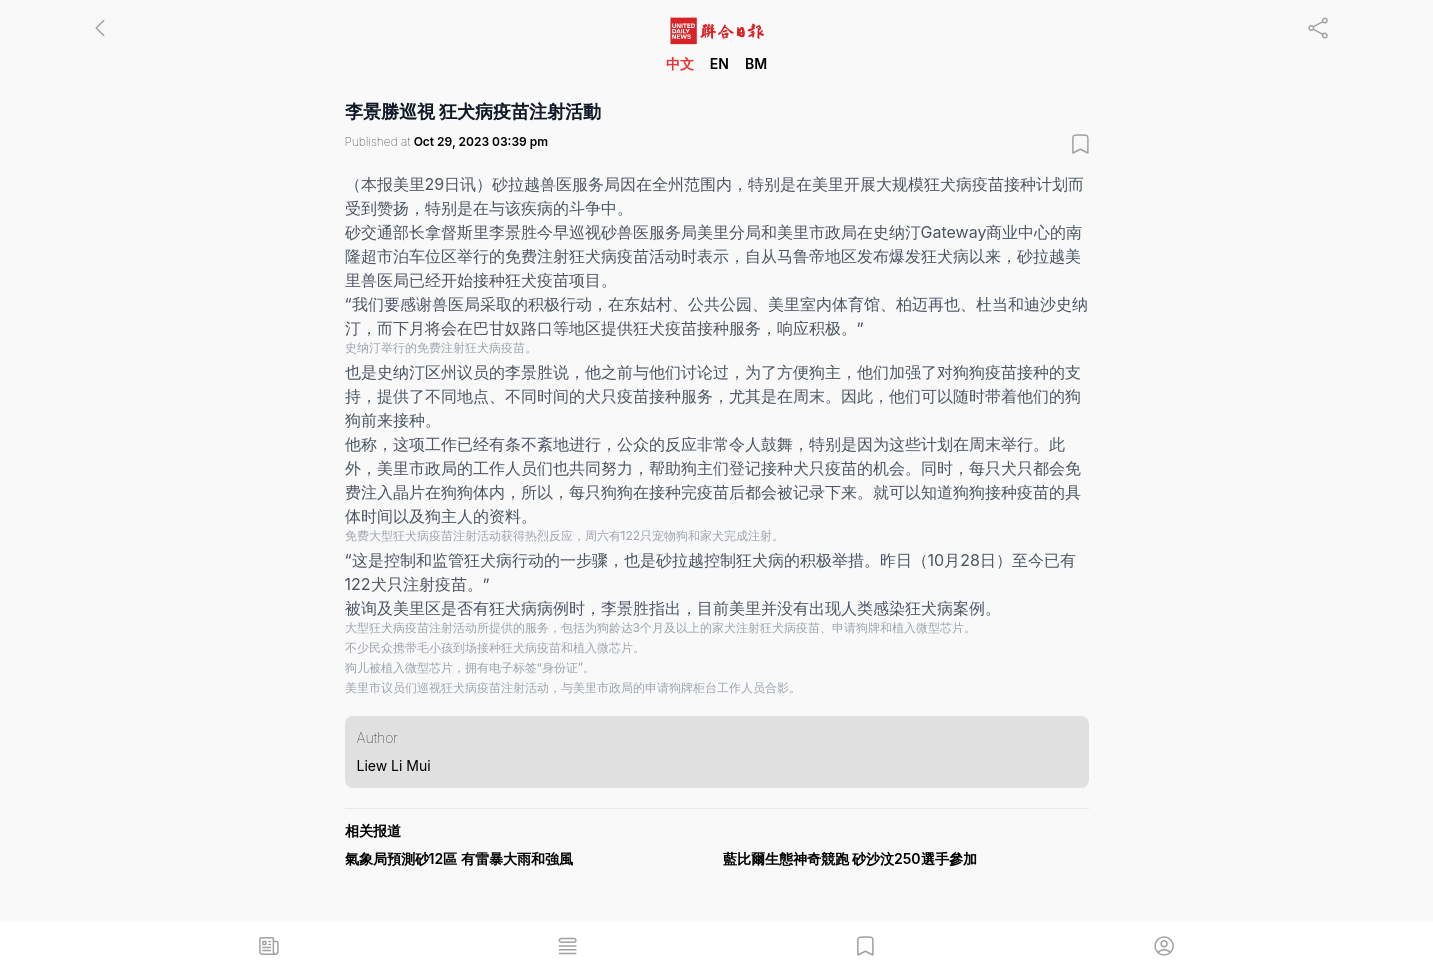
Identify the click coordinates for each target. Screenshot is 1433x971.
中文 (680, 63)
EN (719, 63)
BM (756, 63)
